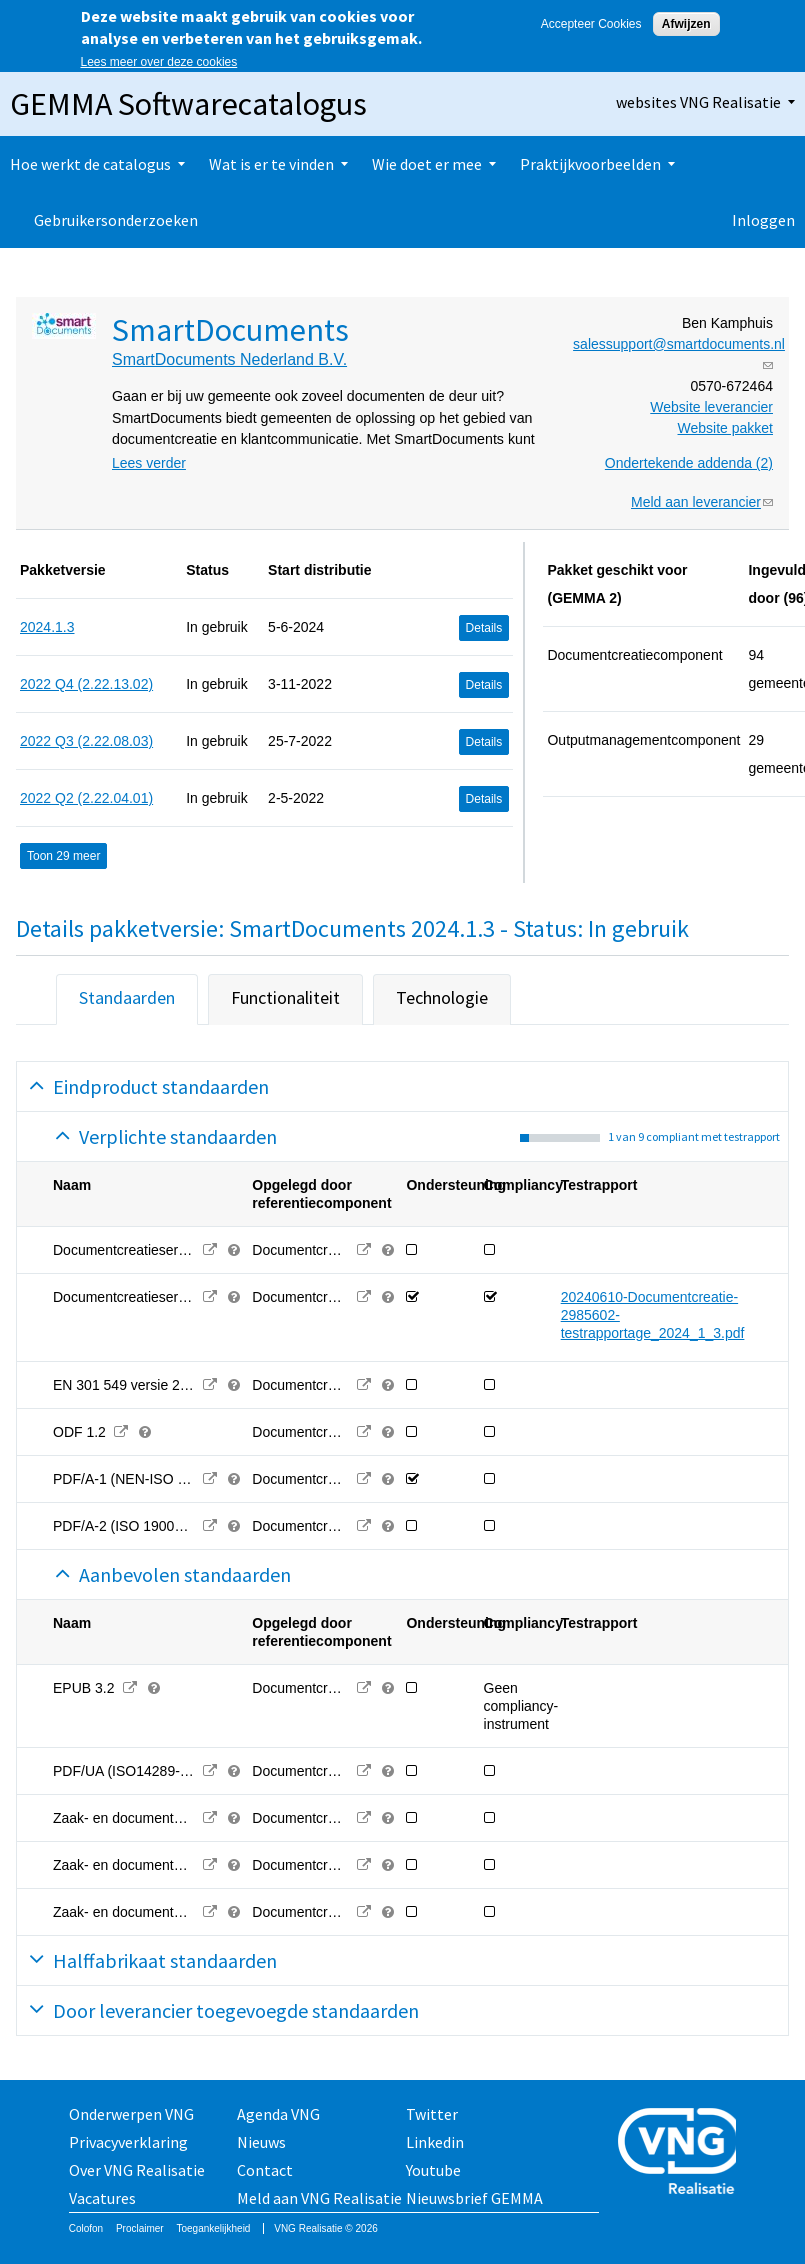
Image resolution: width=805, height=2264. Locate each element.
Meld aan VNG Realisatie (319, 2198)
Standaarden (127, 997)
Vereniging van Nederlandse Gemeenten (677, 2153)
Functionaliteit (285, 997)
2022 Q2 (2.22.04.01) (86, 798)
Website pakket (725, 428)
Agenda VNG (278, 2114)
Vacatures (102, 2198)
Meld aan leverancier (702, 502)
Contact (265, 2170)
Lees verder (149, 463)
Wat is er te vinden (271, 164)
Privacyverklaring (128, 2142)
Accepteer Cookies (591, 24)
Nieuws (261, 2142)
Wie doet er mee (427, 164)
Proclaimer (140, 2228)
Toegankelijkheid (213, 2228)
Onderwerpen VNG (131, 2114)
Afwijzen (686, 24)
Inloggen (763, 220)
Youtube (433, 2170)
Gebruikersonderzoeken (116, 220)
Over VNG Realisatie (137, 2170)
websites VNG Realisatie (698, 102)
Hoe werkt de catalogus (90, 164)
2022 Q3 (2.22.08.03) (86, 741)
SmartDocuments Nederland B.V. (229, 359)
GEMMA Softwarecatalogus (188, 104)
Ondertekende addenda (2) (689, 463)
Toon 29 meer (63, 856)
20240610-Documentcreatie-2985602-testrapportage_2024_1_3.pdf (653, 1315)
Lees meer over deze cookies (159, 62)
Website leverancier (711, 407)
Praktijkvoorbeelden (590, 164)
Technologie (442, 997)
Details (484, 628)
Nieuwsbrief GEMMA (474, 2198)
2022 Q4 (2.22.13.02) (86, 684)
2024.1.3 (47, 627)
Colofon (86, 2228)
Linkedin (435, 2142)
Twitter (432, 2114)
